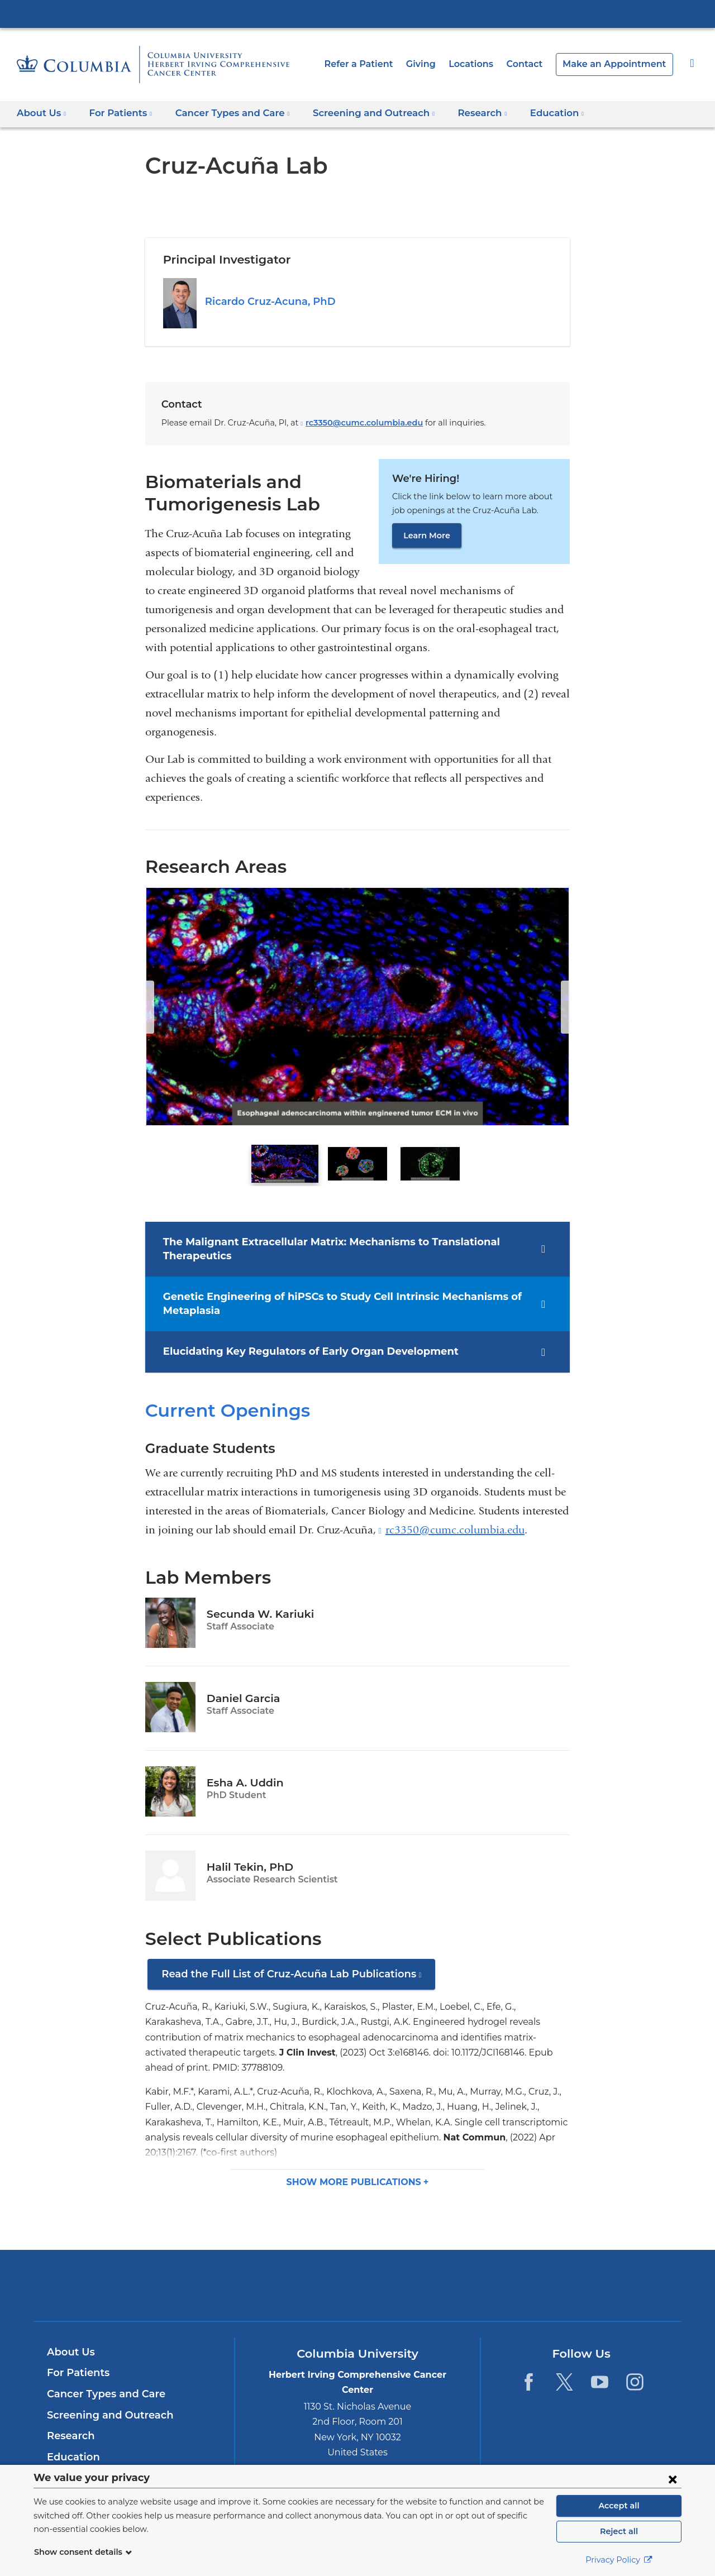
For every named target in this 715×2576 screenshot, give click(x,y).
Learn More (425, 535)
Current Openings (221, 1409)
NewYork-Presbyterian (357, 2276)
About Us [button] (41, 113)
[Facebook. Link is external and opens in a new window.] (528, 2366)
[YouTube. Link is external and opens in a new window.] (599, 2366)
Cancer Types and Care (102, 2377)
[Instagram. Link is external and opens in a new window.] (635, 2366)
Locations (487, 64)
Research (69, 2419)
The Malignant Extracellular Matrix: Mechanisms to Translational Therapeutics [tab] (316, 1247)
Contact (537, 64)
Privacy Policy (619, 2559)
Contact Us (73, 2461)
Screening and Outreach (105, 2399)
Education (71, 2440)
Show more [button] (355, 2166)
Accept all (619, 2505)
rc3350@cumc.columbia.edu (349, 423)
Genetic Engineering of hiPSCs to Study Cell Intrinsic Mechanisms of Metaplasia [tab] (328, 1302)
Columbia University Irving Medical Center (357, 13)
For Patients (76, 2357)
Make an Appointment (620, 64)
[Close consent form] (672, 2479)
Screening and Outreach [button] (356, 113)
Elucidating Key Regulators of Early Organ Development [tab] (297, 1350)
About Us (69, 2335)
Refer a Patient (379, 64)
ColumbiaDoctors (518, 2269)
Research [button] (459, 113)
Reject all (618, 2531)
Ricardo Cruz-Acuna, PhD (266, 301)
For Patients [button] (117, 113)
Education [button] (530, 113)
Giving (438, 64)
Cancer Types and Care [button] (223, 113)
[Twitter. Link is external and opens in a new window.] (564, 2366)
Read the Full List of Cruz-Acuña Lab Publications (290, 1977)
